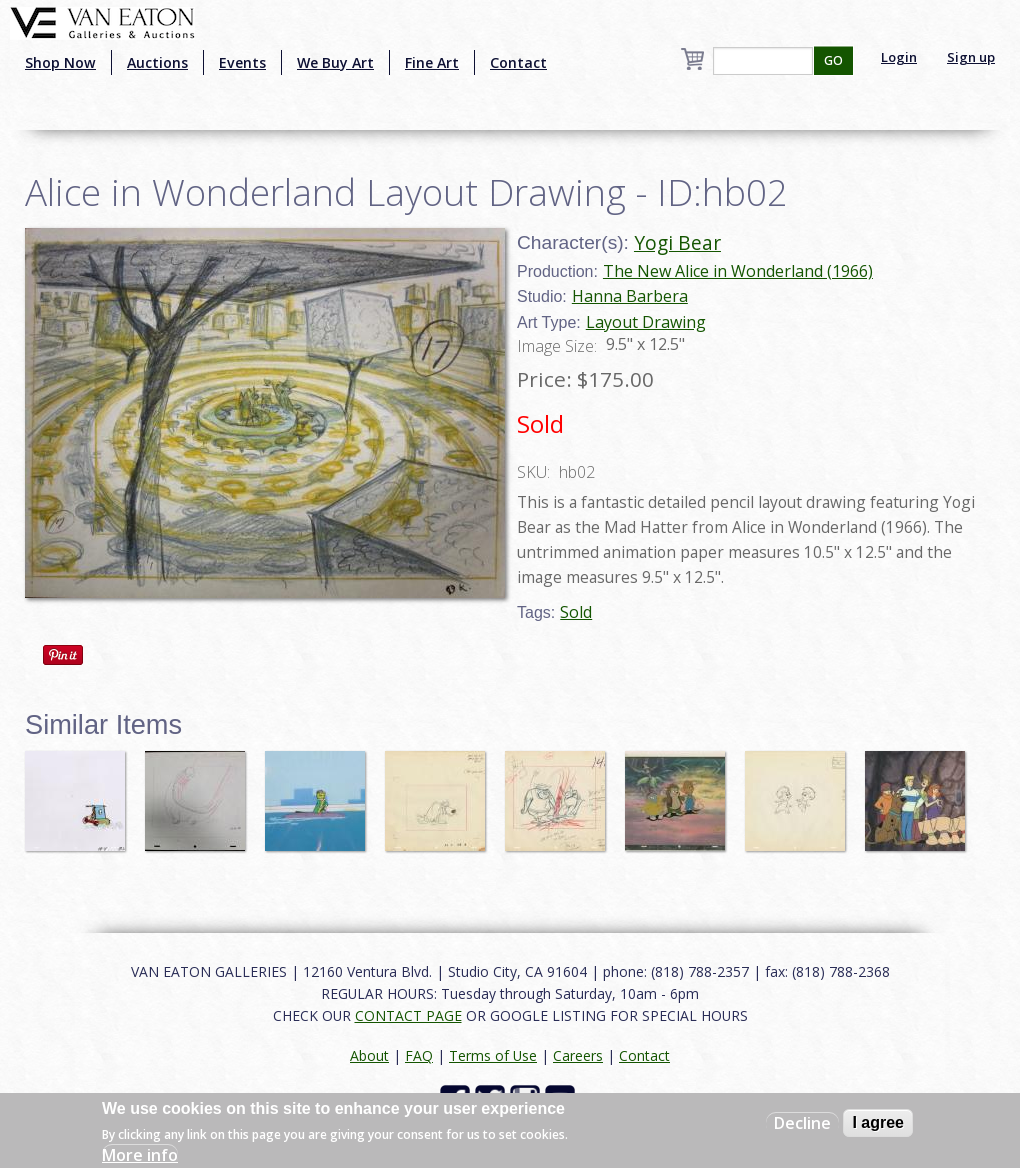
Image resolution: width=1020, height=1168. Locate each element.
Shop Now (60, 62)
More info (140, 1155)
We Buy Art (335, 62)
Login (899, 57)
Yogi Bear (677, 242)
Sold (576, 612)
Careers (578, 1055)
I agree (878, 1122)
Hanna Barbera (630, 296)
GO (833, 60)
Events (242, 62)
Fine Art (432, 62)
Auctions (157, 62)
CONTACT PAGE (408, 1015)
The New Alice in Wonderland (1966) (738, 271)
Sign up (971, 57)
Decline (802, 1123)
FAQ (419, 1055)
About (369, 1055)
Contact (518, 62)
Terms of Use (493, 1055)
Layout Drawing (646, 322)
